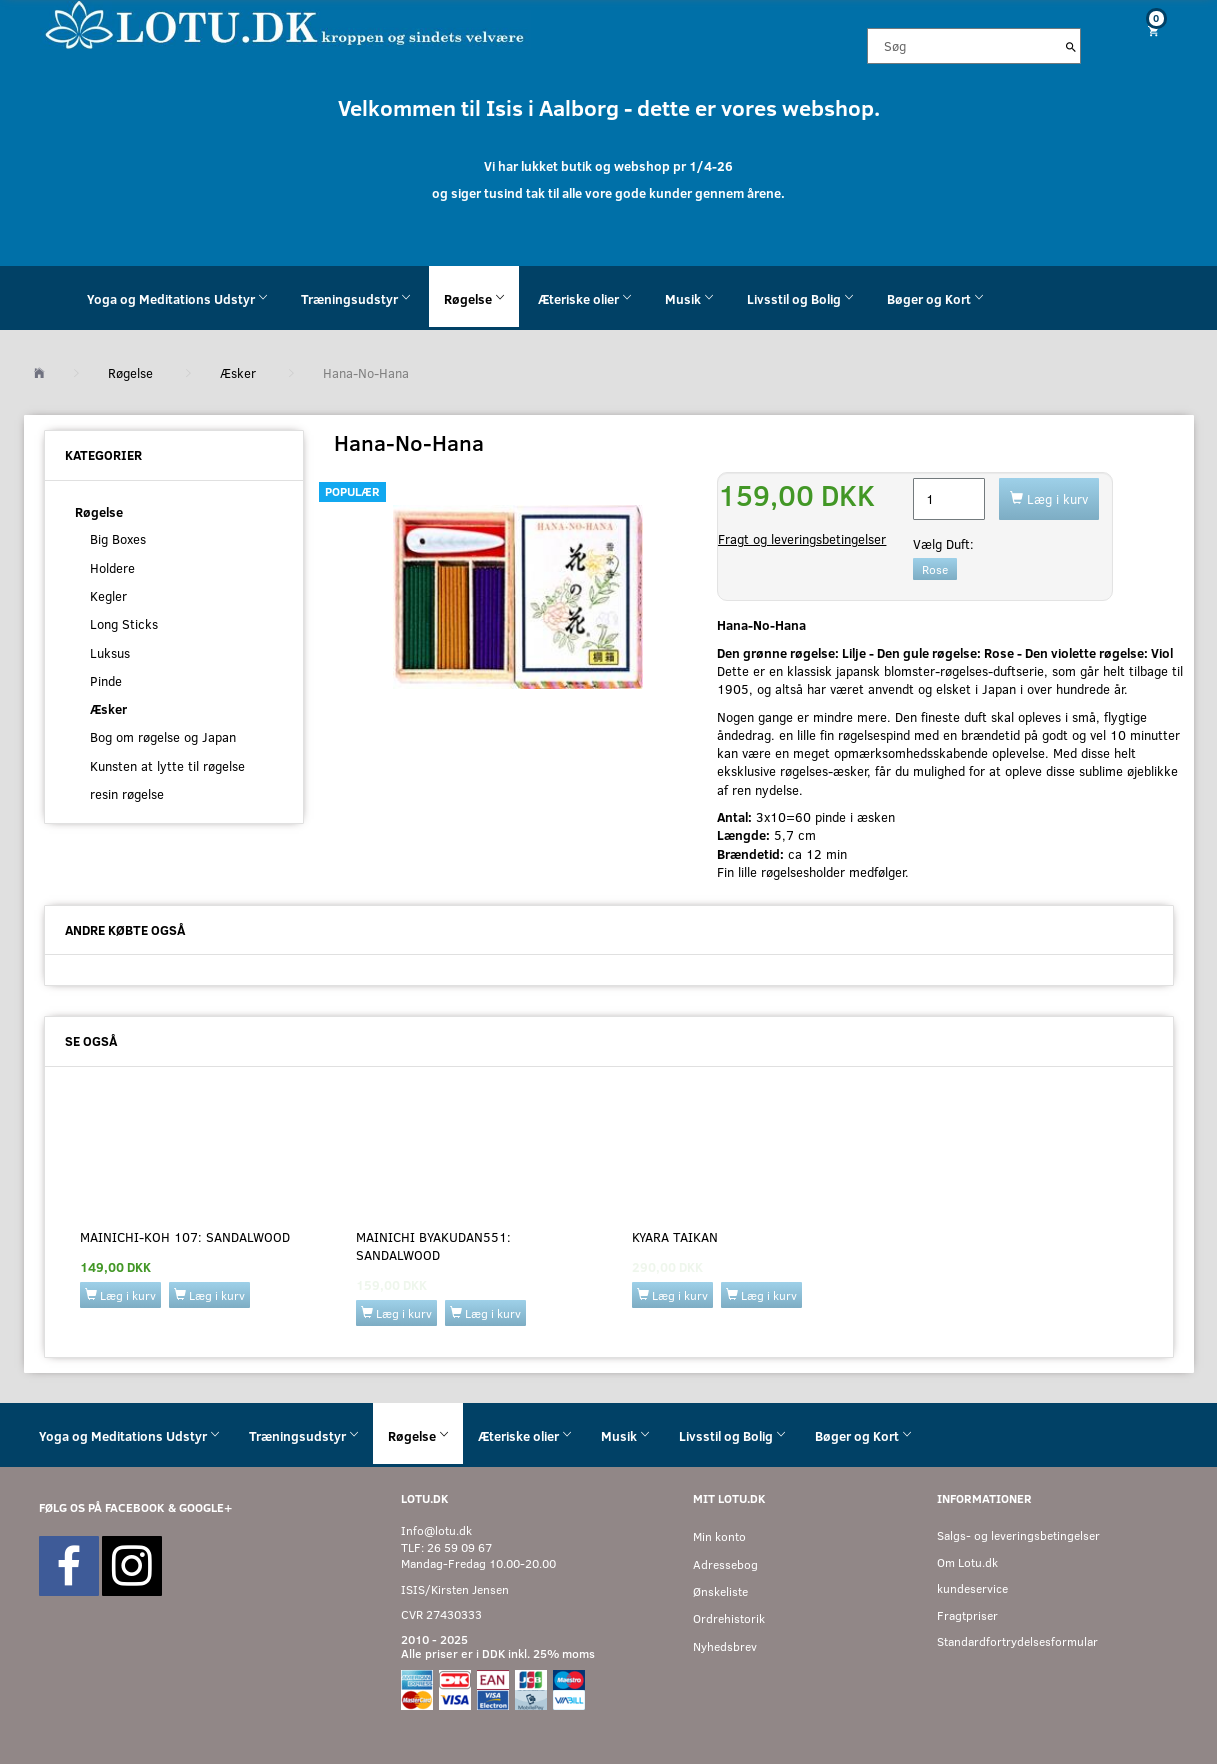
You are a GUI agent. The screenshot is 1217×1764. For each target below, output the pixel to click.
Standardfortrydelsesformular (1017, 1641)
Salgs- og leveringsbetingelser (1018, 1535)
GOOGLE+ (205, 1507)
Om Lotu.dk (967, 1562)
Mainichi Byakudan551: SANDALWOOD (433, 1246)
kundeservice (972, 1588)
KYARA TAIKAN (675, 1237)
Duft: (943, 544)
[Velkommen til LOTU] (285, 23)
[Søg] (1071, 46)
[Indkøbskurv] (1145, 30)
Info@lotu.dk (436, 1530)
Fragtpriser (967, 1615)
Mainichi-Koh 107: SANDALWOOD (185, 1237)
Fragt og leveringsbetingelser (802, 539)
